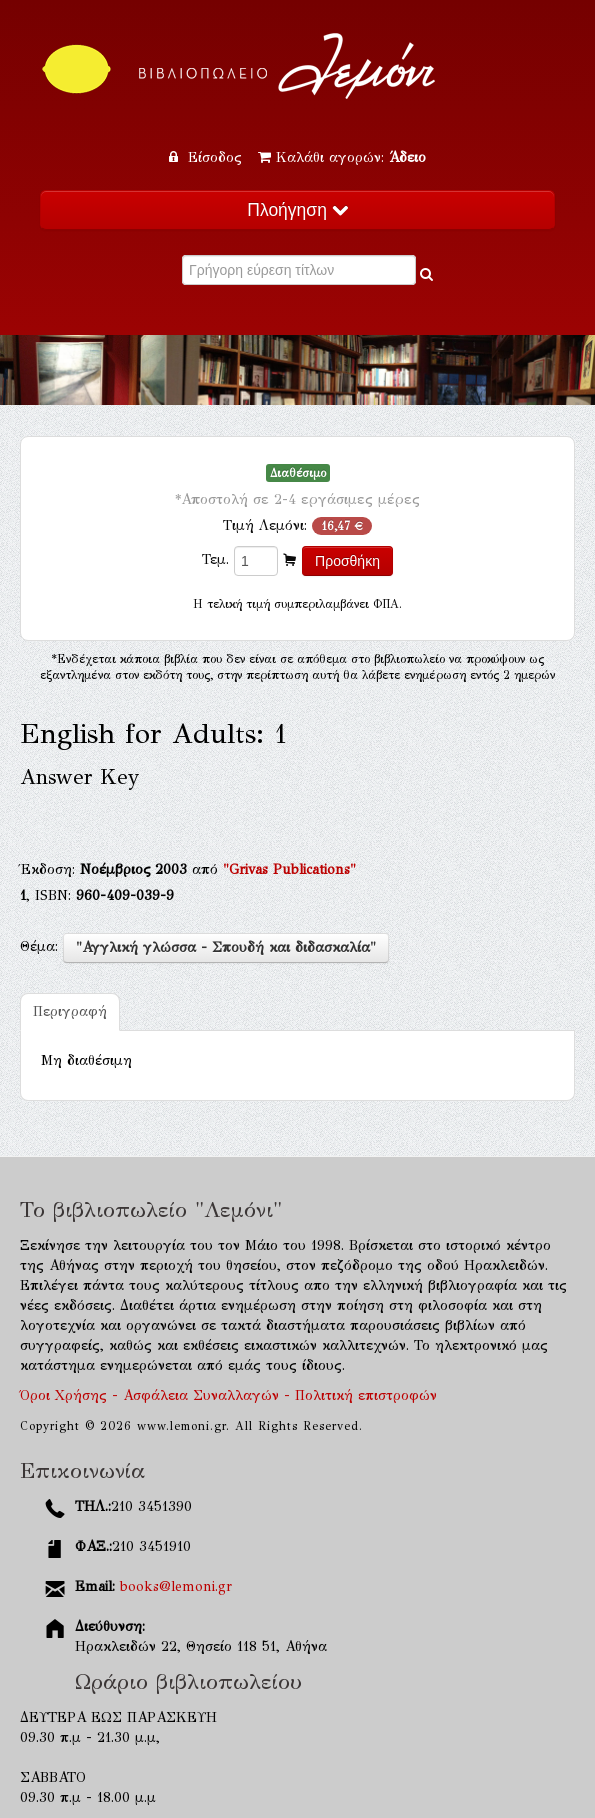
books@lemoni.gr (176, 1586)
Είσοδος (208, 157)
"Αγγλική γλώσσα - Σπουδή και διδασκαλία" (226, 947)
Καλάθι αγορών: (342, 157)
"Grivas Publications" (289, 869)
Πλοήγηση (297, 210)
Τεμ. (215, 559)
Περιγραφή (70, 1011)
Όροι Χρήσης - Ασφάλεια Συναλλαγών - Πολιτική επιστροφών (228, 1395)
